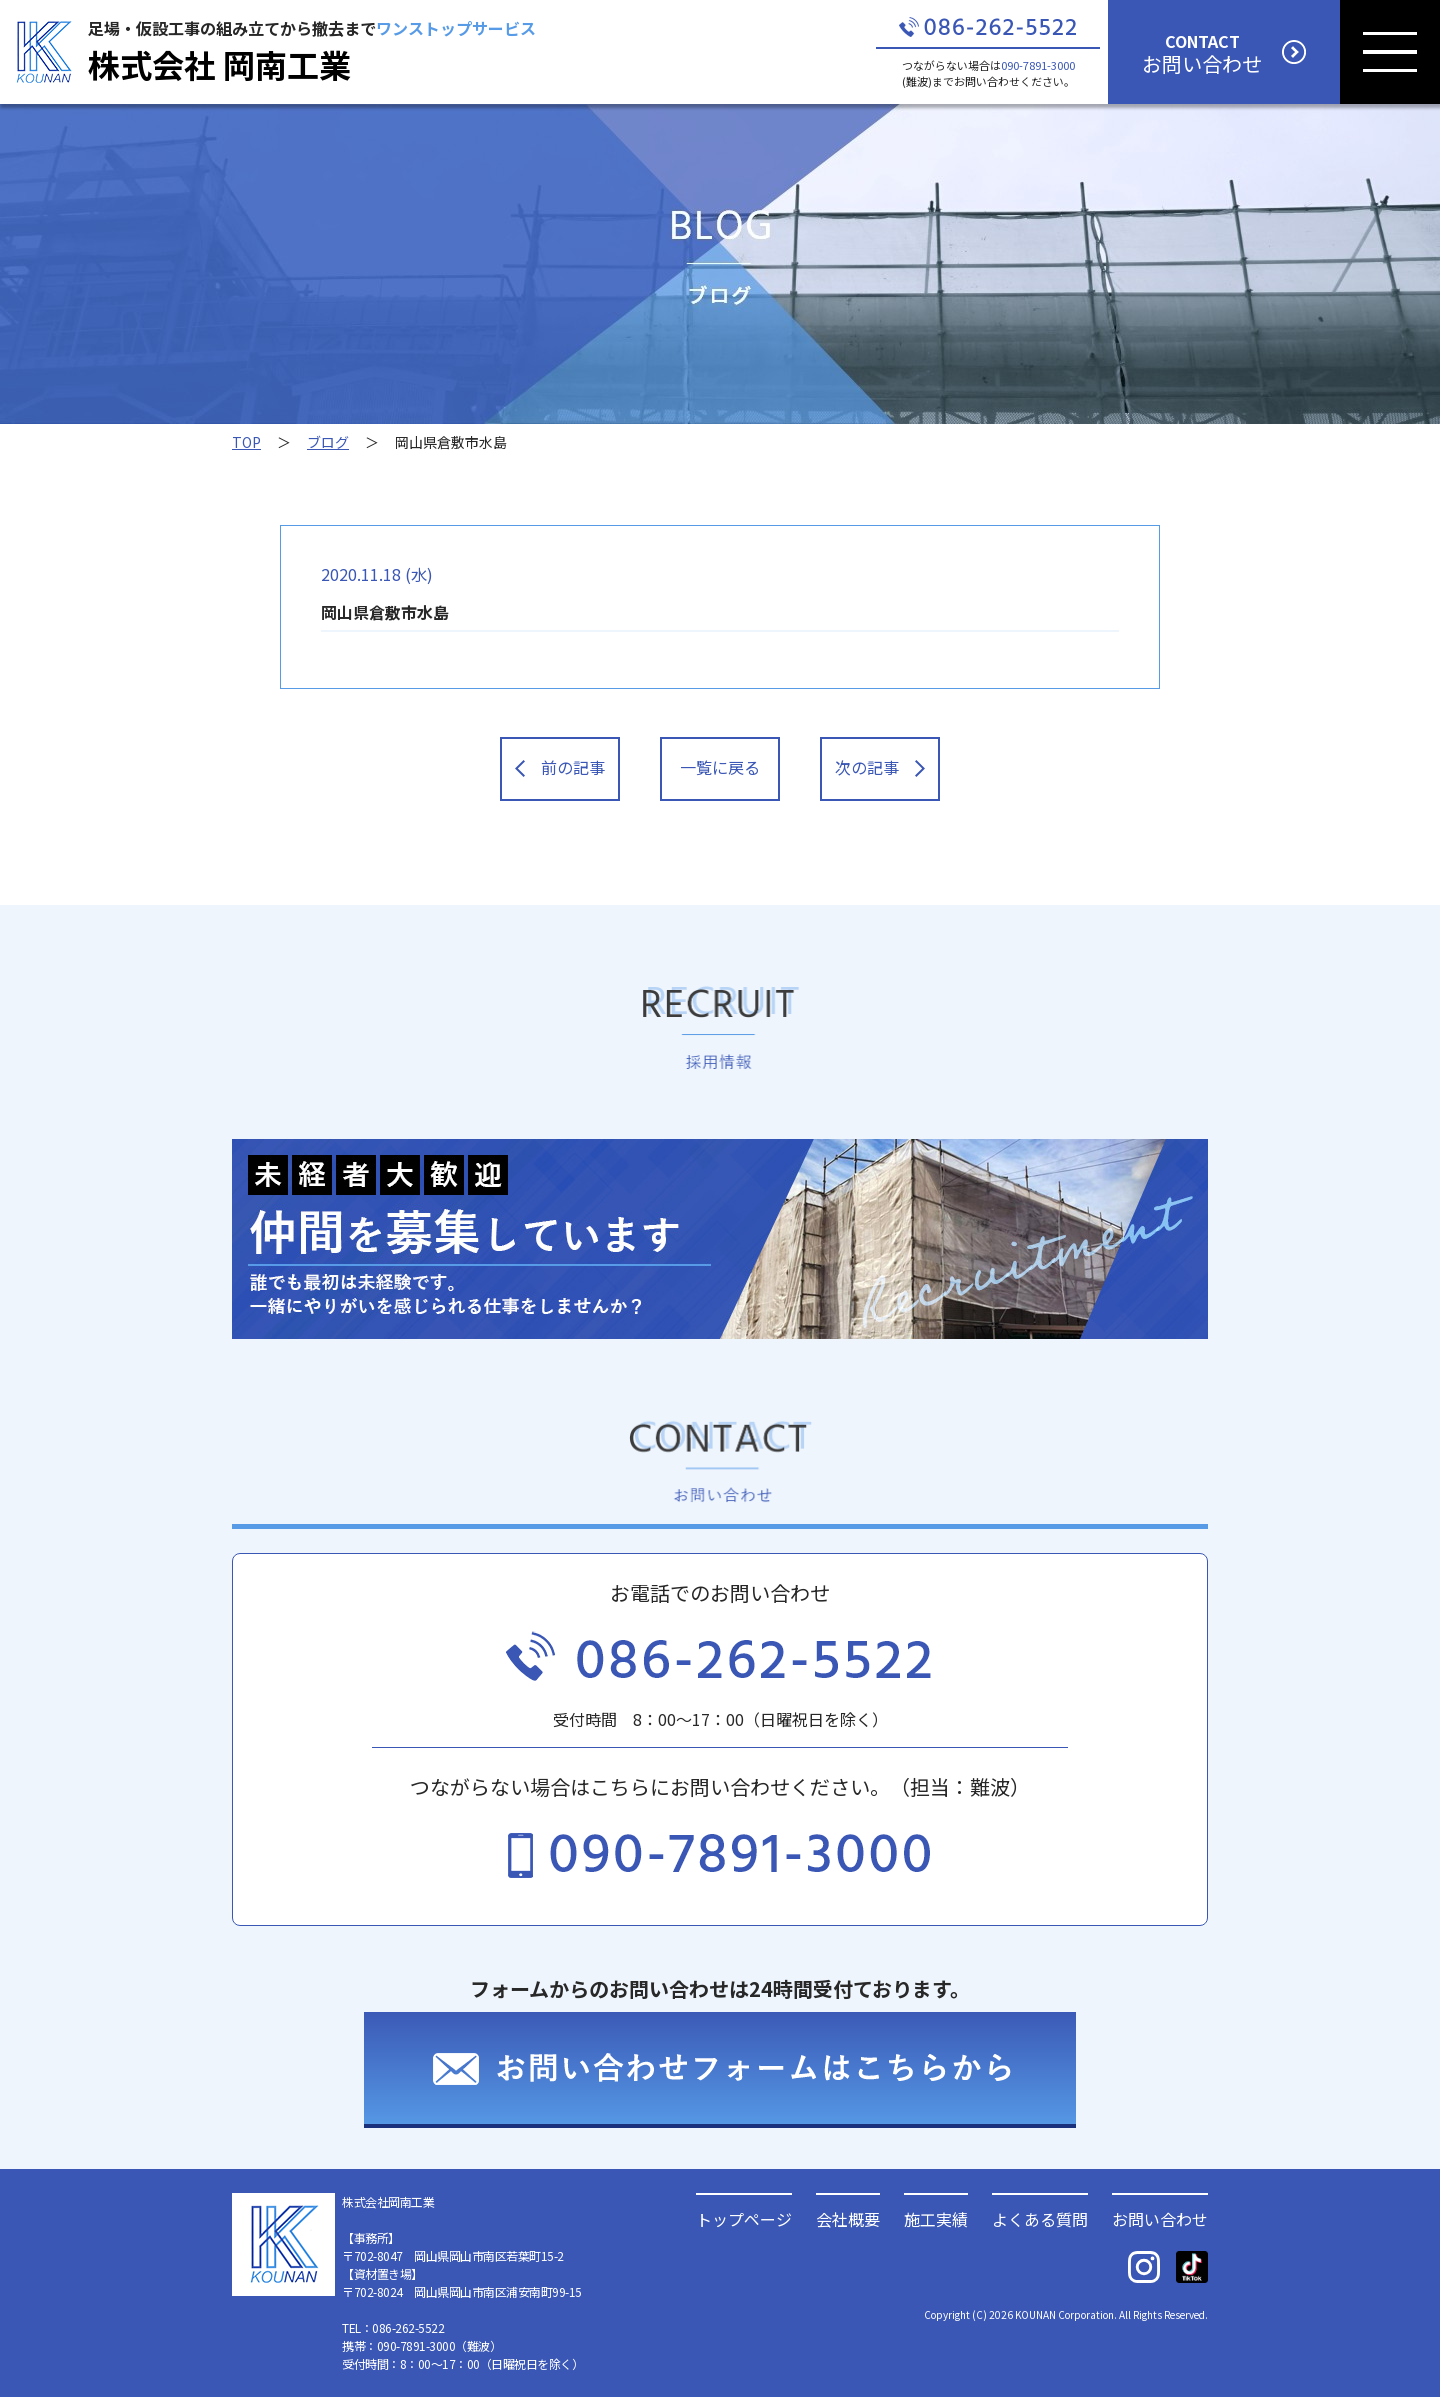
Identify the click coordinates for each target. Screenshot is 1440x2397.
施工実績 (936, 2217)
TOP (246, 442)
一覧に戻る (720, 767)
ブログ (328, 442)
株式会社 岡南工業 (219, 64)
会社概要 (848, 2217)
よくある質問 (1040, 2217)
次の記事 (880, 767)
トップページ (744, 2217)
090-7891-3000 (1038, 65)
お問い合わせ (1160, 2217)
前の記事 (560, 767)
